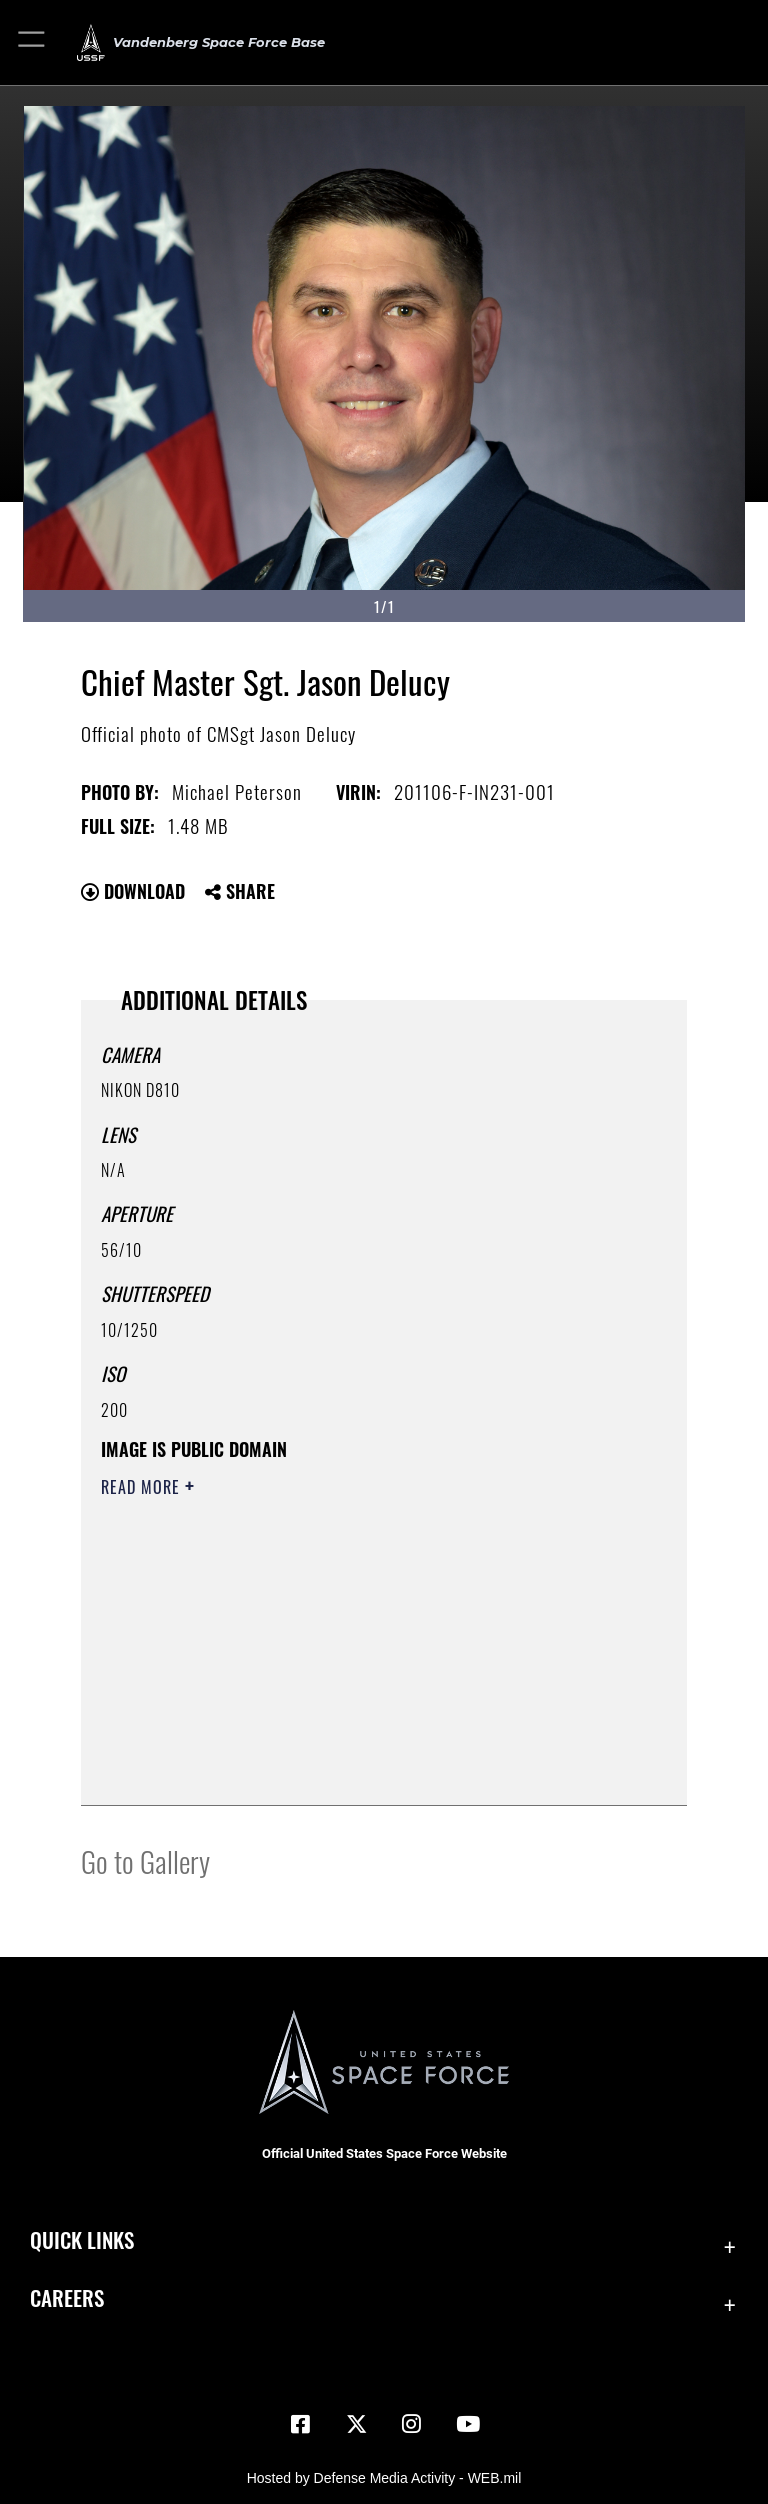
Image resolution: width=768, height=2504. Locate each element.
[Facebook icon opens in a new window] (300, 2424)
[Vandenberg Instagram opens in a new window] (412, 2424)
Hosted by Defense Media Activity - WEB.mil (384, 2478)
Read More (143, 1487)
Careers (67, 2297)
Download (133, 891)
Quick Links (82, 2239)
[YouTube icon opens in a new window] (468, 2424)
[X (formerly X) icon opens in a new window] (356, 2424)
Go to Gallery (145, 1860)
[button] (32, 42)
